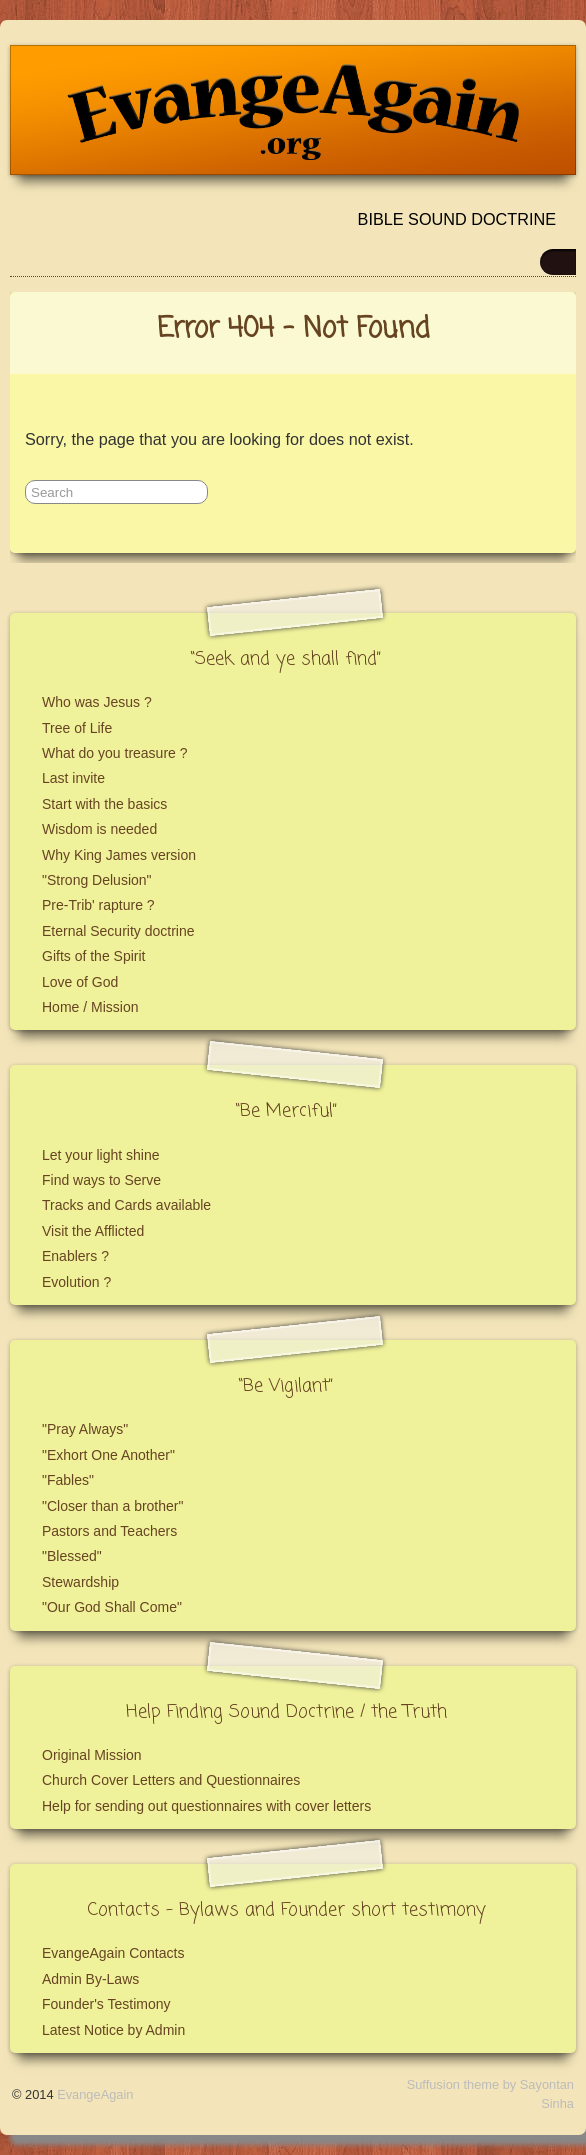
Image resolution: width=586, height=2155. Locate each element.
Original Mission (92, 1755)
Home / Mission (90, 1007)
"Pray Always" (85, 1429)
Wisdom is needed (99, 829)
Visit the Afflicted (93, 1231)
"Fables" (68, 1480)
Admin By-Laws (90, 1979)
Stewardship (80, 1582)
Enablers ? (75, 1256)
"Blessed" (72, 1556)
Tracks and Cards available (126, 1205)
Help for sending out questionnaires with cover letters (206, 1806)
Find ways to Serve (101, 1180)
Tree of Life (77, 728)
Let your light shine (101, 1155)
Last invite (73, 778)
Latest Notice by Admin (113, 2030)
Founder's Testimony (106, 2004)
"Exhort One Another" (108, 1455)
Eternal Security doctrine (118, 931)
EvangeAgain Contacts (113, 1953)
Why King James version (119, 855)
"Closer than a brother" (112, 1506)
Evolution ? (76, 1282)
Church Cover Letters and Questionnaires (171, 1780)
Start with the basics (104, 804)
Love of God (80, 982)
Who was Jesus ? (97, 702)
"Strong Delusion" (97, 880)
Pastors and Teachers (109, 1531)
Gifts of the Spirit (93, 956)
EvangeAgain (95, 2094)
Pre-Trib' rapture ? (98, 905)
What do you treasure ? (115, 753)
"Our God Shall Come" (112, 1607)
